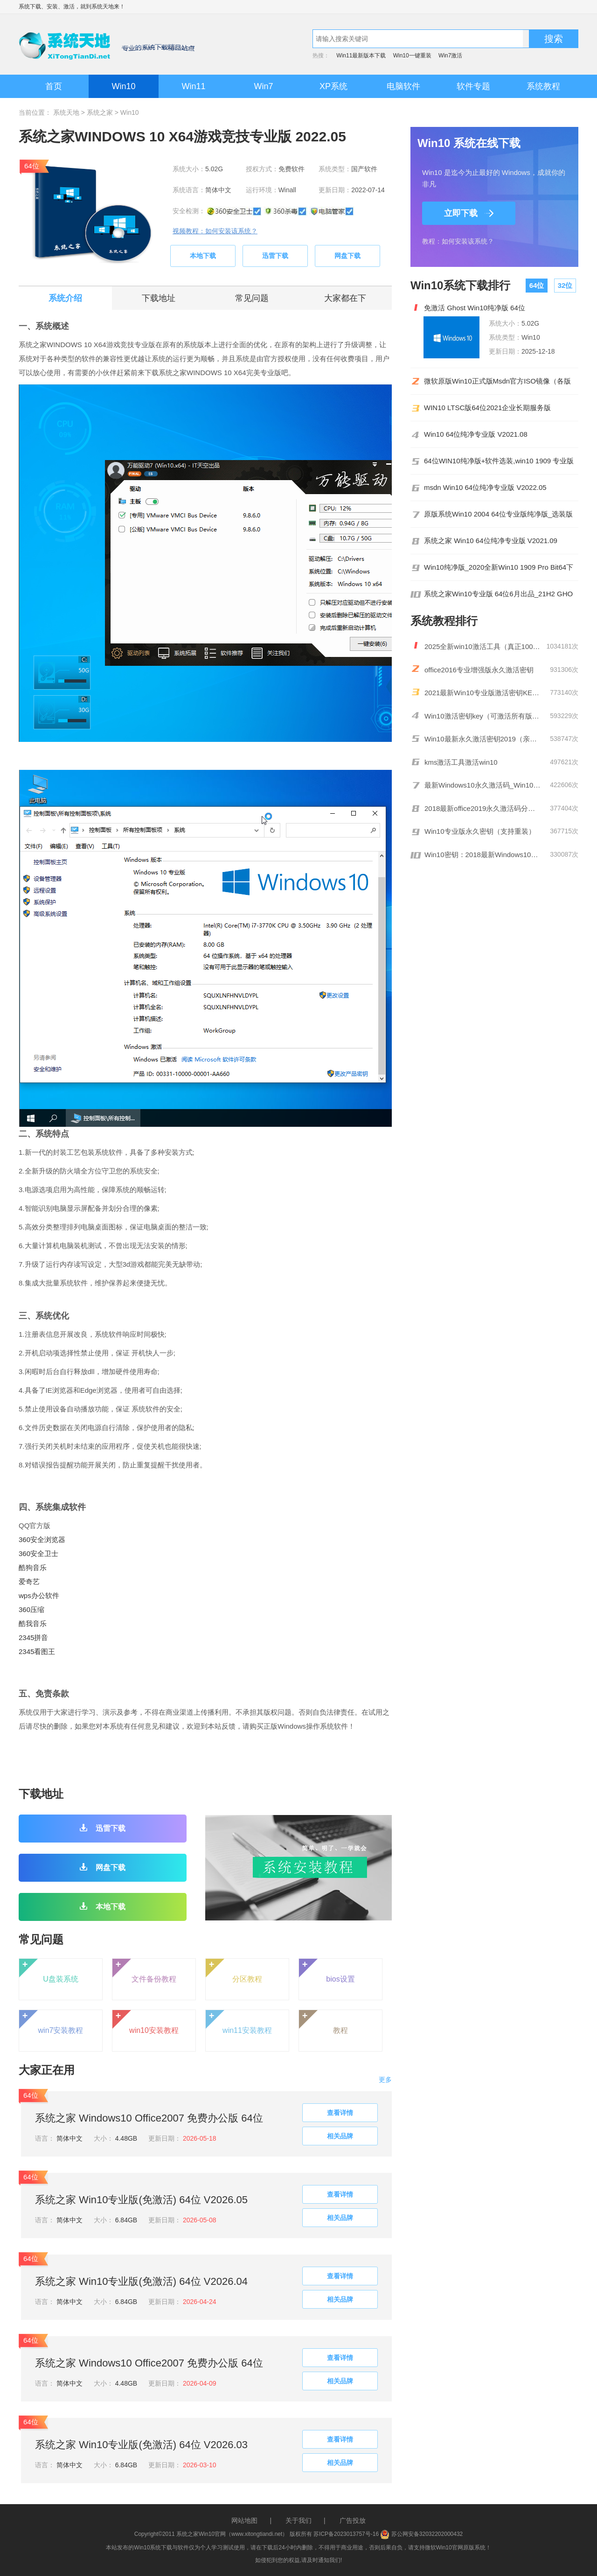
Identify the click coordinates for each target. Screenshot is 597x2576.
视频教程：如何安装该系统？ (215, 231)
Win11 (193, 86)
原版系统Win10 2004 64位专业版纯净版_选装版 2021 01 (498, 514)
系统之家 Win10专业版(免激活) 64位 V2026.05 (141, 2200)
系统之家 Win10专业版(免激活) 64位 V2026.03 (141, 2444)
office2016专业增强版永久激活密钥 (479, 670)
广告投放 (353, 2520)
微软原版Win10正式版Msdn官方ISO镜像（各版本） (497, 381)
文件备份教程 (144, 1971)
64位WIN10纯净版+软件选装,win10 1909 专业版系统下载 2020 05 (499, 461)
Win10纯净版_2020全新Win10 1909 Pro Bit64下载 (498, 567)
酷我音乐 (33, 1623)
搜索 (553, 39)
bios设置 (327, 1971)
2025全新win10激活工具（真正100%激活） (482, 646)
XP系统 (333, 86)
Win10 (123, 86)
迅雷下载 (275, 255)
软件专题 (473, 86)
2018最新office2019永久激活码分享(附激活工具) (482, 808)
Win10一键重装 (412, 55)
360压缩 (31, 1609)
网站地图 (244, 2520)
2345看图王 (37, 1651)
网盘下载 (347, 255)
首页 (53, 86)
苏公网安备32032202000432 (421, 2534)
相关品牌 (340, 2136)
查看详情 (340, 2112)
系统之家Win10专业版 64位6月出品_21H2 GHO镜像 (498, 594)
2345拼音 (33, 1637)
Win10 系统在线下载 (469, 143)
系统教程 (543, 86)
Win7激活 (450, 55)
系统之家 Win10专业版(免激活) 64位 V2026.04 (141, 2281)
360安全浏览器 (42, 1539)
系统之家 (100, 112)
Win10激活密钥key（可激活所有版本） (482, 716)
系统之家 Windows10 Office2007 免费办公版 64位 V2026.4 (149, 2364)
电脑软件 (403, 86)
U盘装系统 (48, 1971)
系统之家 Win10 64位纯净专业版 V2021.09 (490, 541)
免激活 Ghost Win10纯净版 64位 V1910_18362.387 (474, 308)
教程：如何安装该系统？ (458, 241)
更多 (385, 2079)
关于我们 (298, 2520)
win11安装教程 (239, 2022)
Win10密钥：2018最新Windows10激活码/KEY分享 (482, 855)
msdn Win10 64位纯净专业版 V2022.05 (485, 487)
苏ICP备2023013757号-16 (346, 2534)
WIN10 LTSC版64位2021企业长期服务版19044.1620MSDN (487, 408)
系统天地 (102, 6)
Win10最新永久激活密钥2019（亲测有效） (482, 739)
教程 (323, 2022)
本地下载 (203, 255)
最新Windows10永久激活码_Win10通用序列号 (482, 785)
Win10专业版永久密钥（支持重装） (479, 831)
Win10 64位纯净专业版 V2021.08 (476, 434)
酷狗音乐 (33, 1567)
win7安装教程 (51, 2022)
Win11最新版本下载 (361, 55)
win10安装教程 (145, 2022)
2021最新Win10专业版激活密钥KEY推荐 (482, 693)
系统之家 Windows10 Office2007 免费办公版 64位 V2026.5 (149, 2119)
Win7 (263, 86)
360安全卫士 (38, 1553)
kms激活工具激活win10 (461, 762)
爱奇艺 (29, 1581)
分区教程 (234, 1971)
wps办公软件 (39, 1595)
